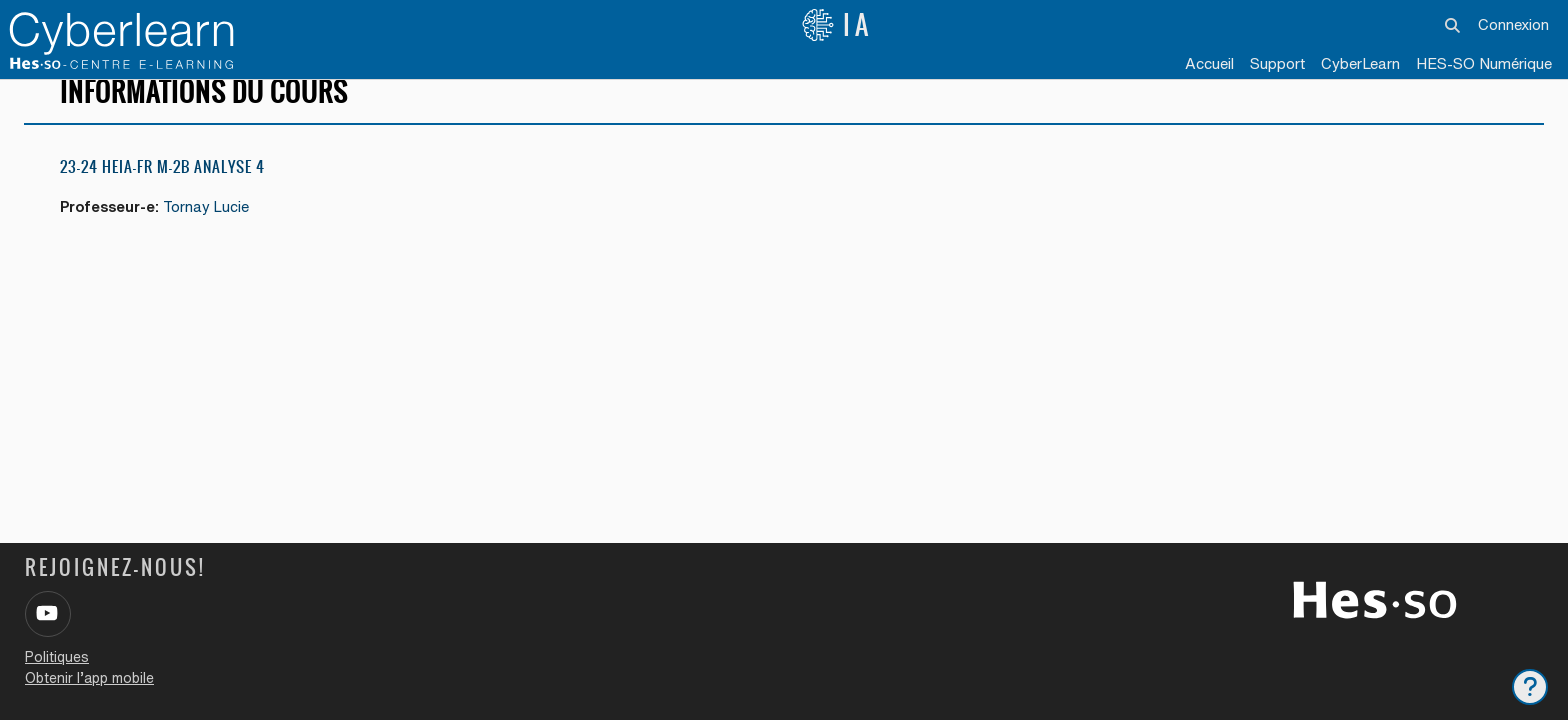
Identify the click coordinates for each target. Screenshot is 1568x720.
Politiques (57, 657)
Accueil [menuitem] (1209, 63)
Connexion (1513, 24)
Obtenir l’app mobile (89, 678)
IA (837, 25)
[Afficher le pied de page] (1530, 687)
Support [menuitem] (1277, 63)
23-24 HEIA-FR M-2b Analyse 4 (162, 189)
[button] (1452, 25)
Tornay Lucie (214, 230)
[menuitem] (1360, 65)
